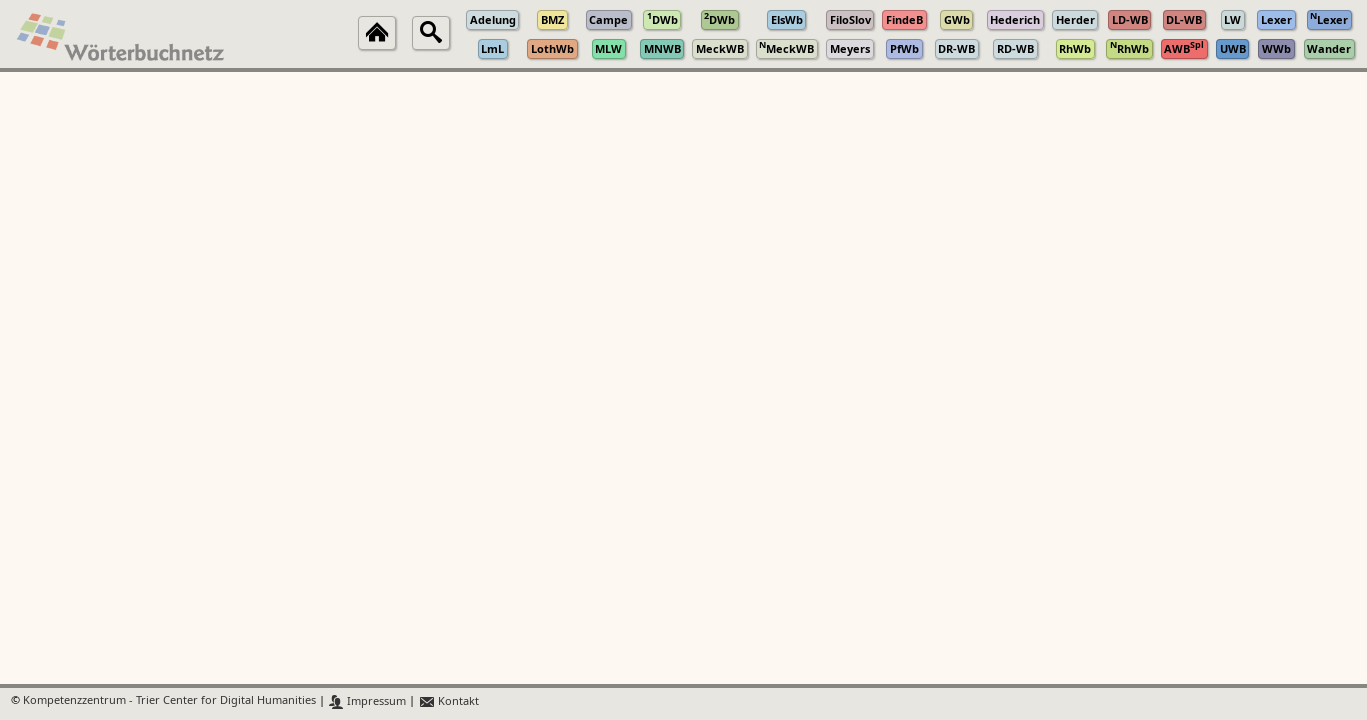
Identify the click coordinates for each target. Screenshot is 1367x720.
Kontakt (448, 701)
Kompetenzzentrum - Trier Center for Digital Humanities (169, 701)
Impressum (367, 701)
